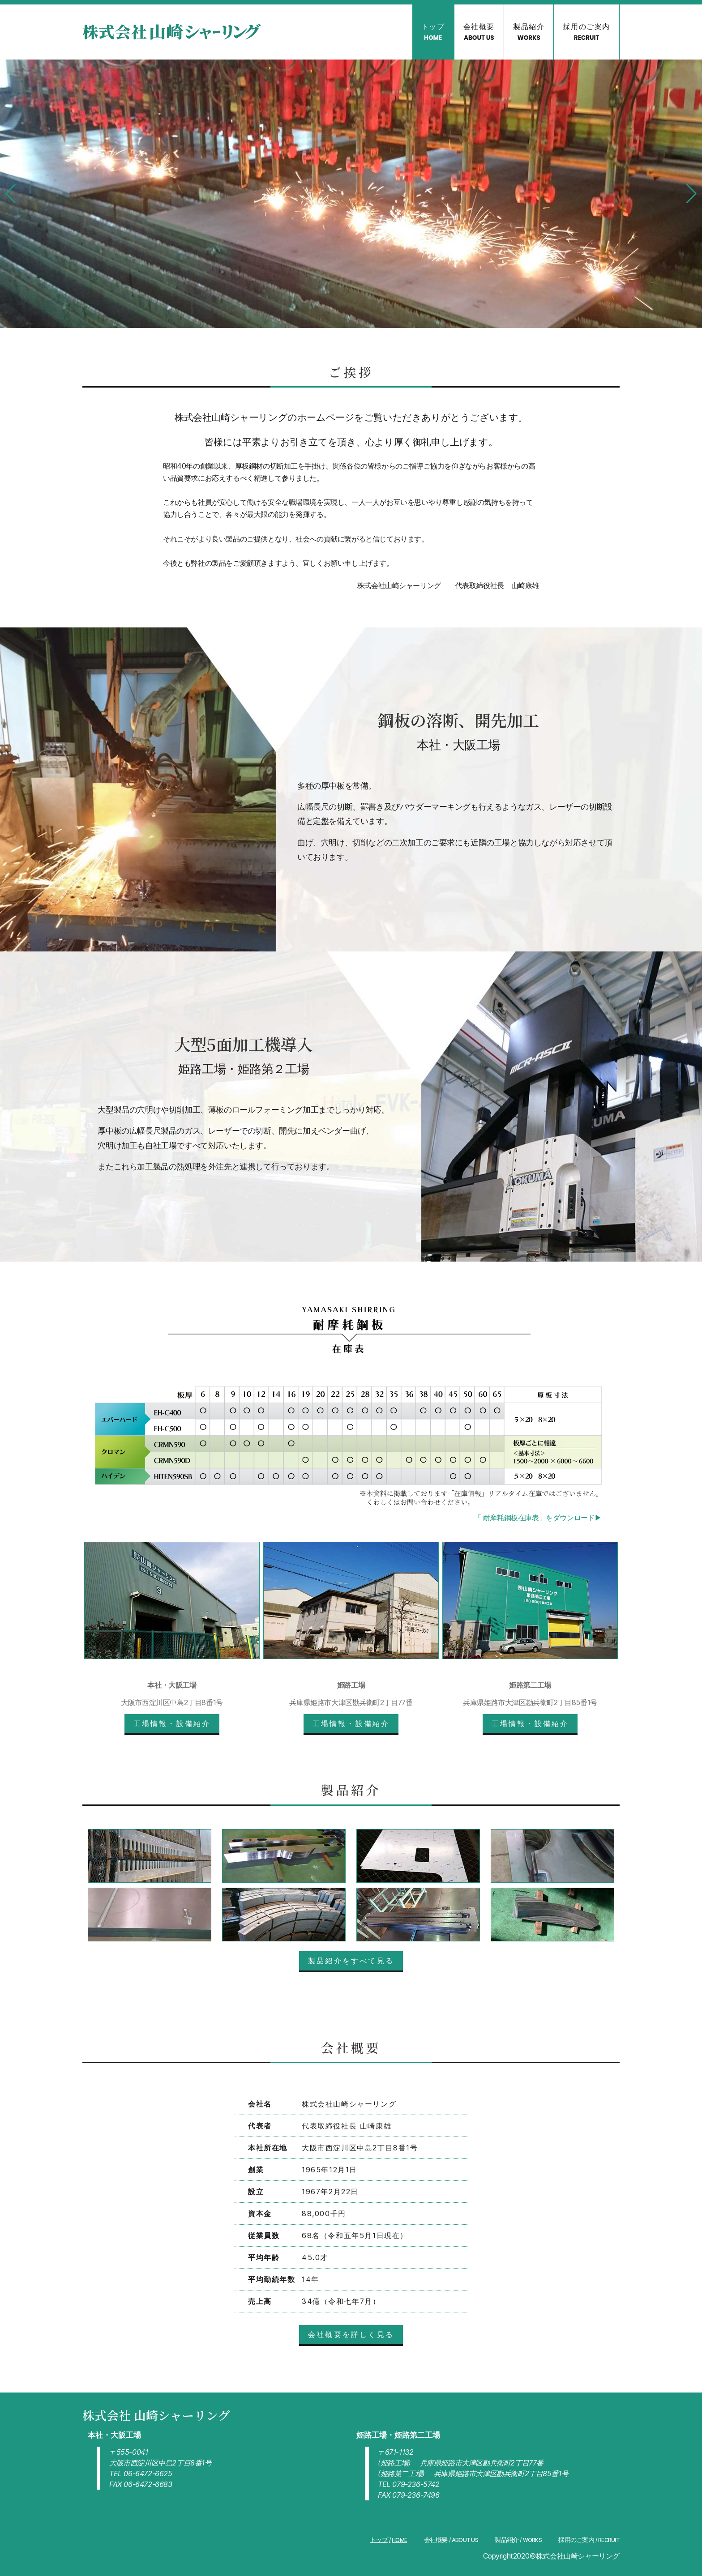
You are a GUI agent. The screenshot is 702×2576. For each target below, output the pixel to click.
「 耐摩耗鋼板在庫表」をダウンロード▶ (538, 1517)
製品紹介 (528, 31)
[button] (10, 194)
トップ (433, 31)
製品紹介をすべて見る (351, 1960)
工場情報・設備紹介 (172, 1723)
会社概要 (479, 31)
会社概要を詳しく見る (351, 2334)
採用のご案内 (586, 31)
